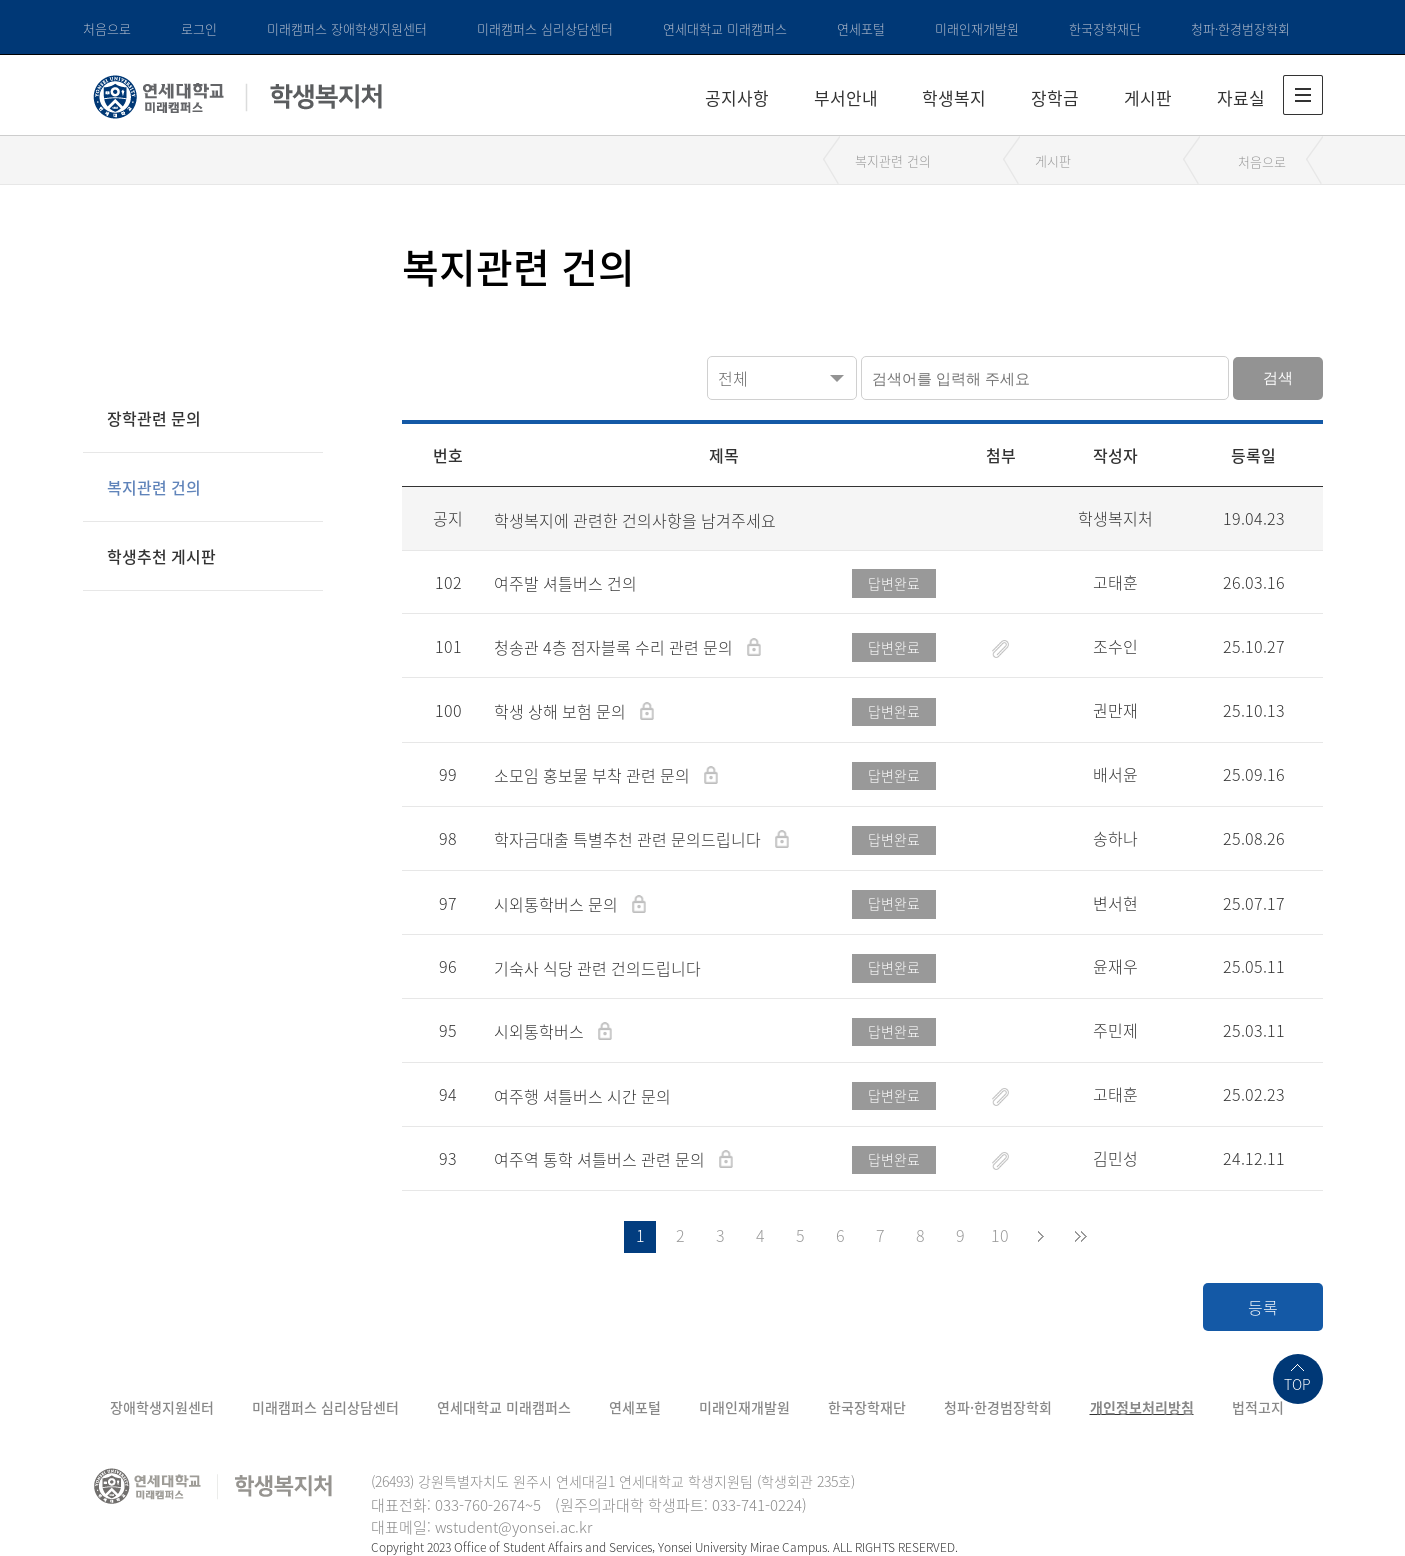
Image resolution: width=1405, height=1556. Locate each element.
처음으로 (107, 28)
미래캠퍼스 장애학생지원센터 (347, 28)
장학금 (1055, 97)
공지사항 (737, 97)
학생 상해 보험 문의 (562, 711)
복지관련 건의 (893, 160)
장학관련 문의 (154, 418)
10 (1000, 1235)
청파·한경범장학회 (1240, 28)
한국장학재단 (1105, 28)
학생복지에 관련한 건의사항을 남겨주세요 (635, 520)
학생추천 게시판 (161, 556)
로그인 (199, 28)
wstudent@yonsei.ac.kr (513, 1527)
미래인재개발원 (977, 28)
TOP (1297, 1384)
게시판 (1148, 97)
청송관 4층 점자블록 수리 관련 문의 (615, 647)
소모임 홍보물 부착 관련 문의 (594, 775)
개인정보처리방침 (1142, 1407)
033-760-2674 (480, 1505)
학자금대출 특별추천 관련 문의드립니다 (629, 839)
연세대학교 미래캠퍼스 (725, 28)
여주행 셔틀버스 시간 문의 (582, 1096)
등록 (1263, 1307)
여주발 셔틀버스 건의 (565, 583)
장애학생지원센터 (162, 1407)
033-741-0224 (757, 1505)
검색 (1278, 377)
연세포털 (861, 28)
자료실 (1241, 97)
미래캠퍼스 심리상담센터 (545, 28)
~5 (533, 1505)
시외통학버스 (541, 1031)
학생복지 (954, 97)
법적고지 (1258, 1407)
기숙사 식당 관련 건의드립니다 (597, 968)
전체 (733, 378)
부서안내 (846, 97)
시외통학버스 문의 (558, 904)
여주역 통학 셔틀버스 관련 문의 (601, 1159)
